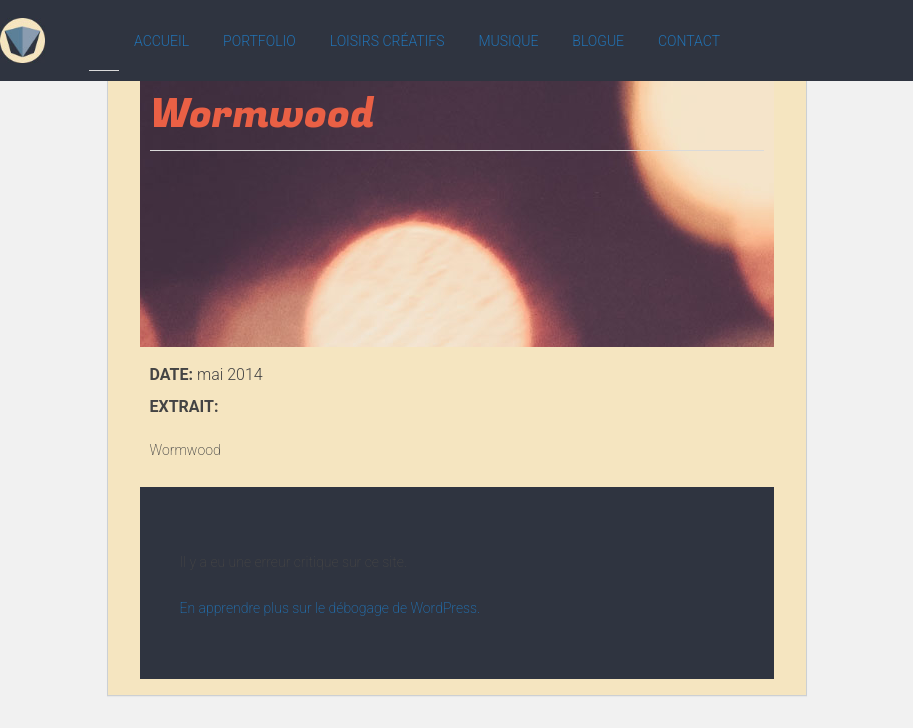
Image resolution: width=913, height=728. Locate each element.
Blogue (598, 41)
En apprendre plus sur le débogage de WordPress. (330, 608)
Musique (508, 41)
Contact (689, 41)
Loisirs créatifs (387, 41)
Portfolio (259, 41)
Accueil (161, 41)
